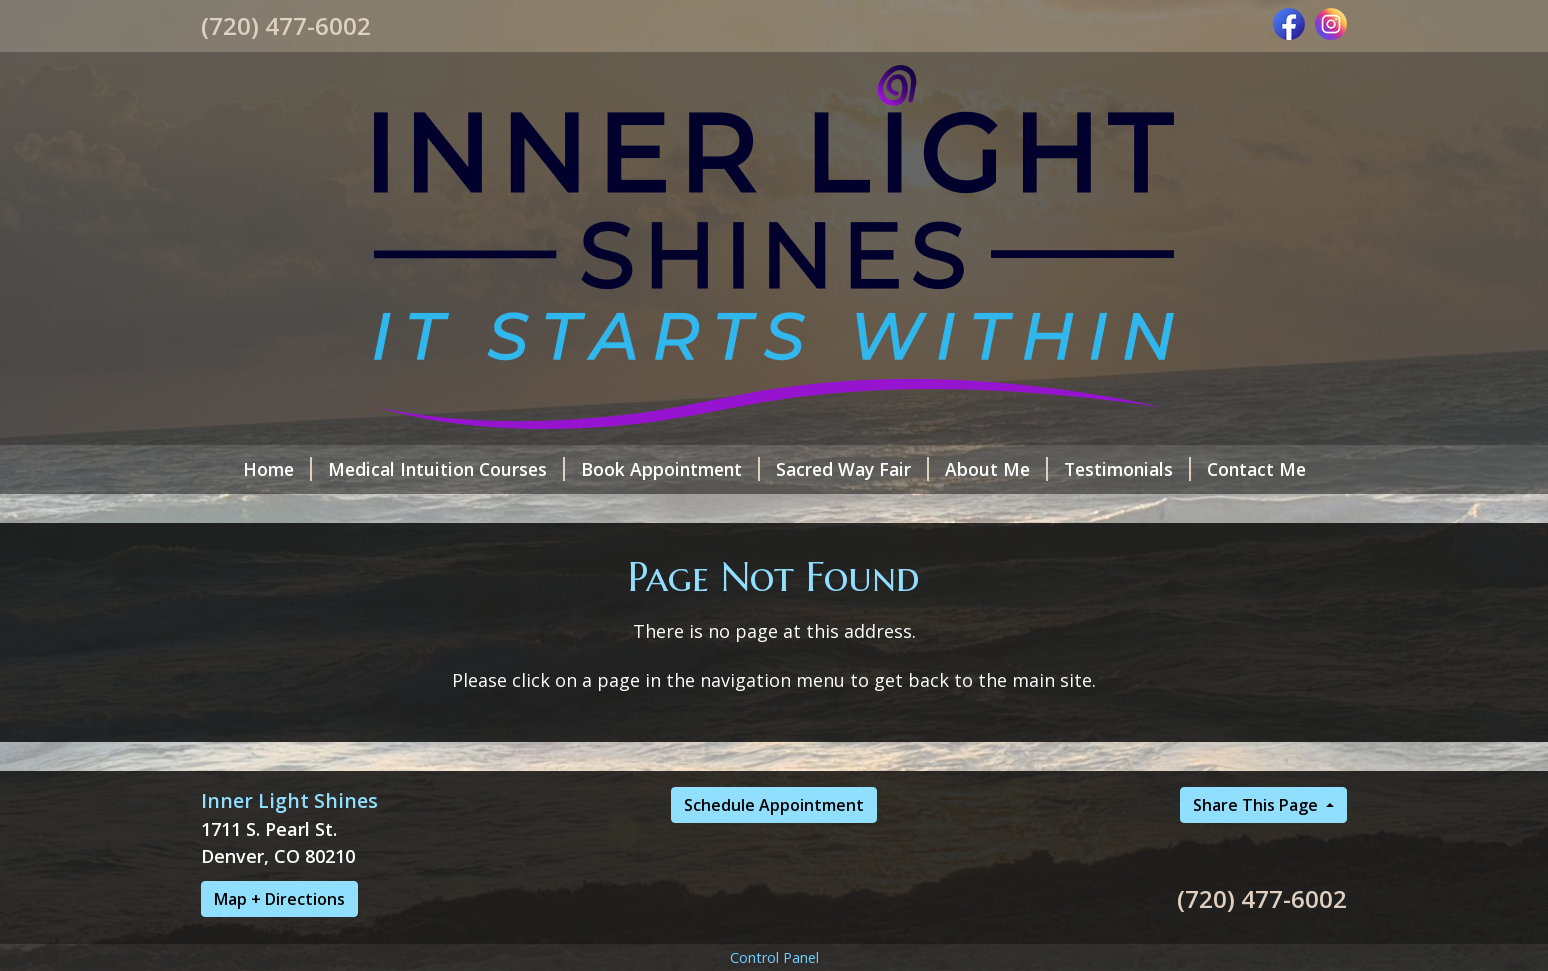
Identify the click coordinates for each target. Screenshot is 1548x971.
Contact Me (1256, 469)
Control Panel (774, 957)
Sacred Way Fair (852, 469)
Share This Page (1257, 805)
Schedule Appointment (774, 805)
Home (277, 469)
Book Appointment (670, 469)
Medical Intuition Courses (446, 469)
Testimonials (1127, 469)
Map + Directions (279, 899)
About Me (996, 469)
